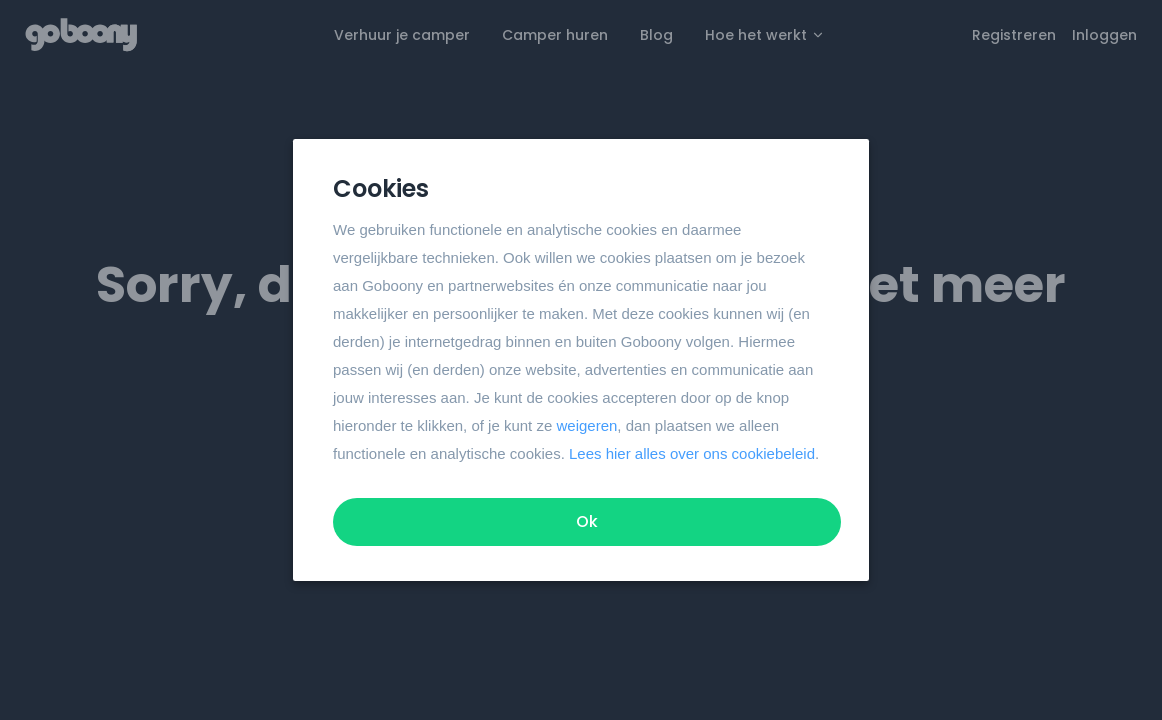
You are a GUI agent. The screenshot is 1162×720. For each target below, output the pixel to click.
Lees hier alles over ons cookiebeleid (692, 453)
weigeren (586, 425)
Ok (587, 521)
